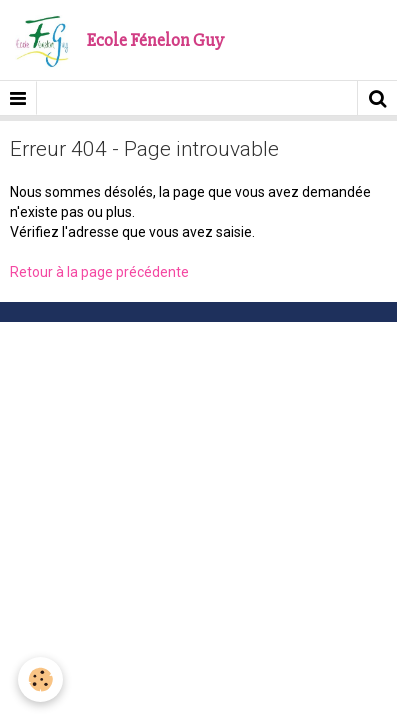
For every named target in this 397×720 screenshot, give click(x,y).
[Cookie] (40, 679)
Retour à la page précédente (99, 272)
